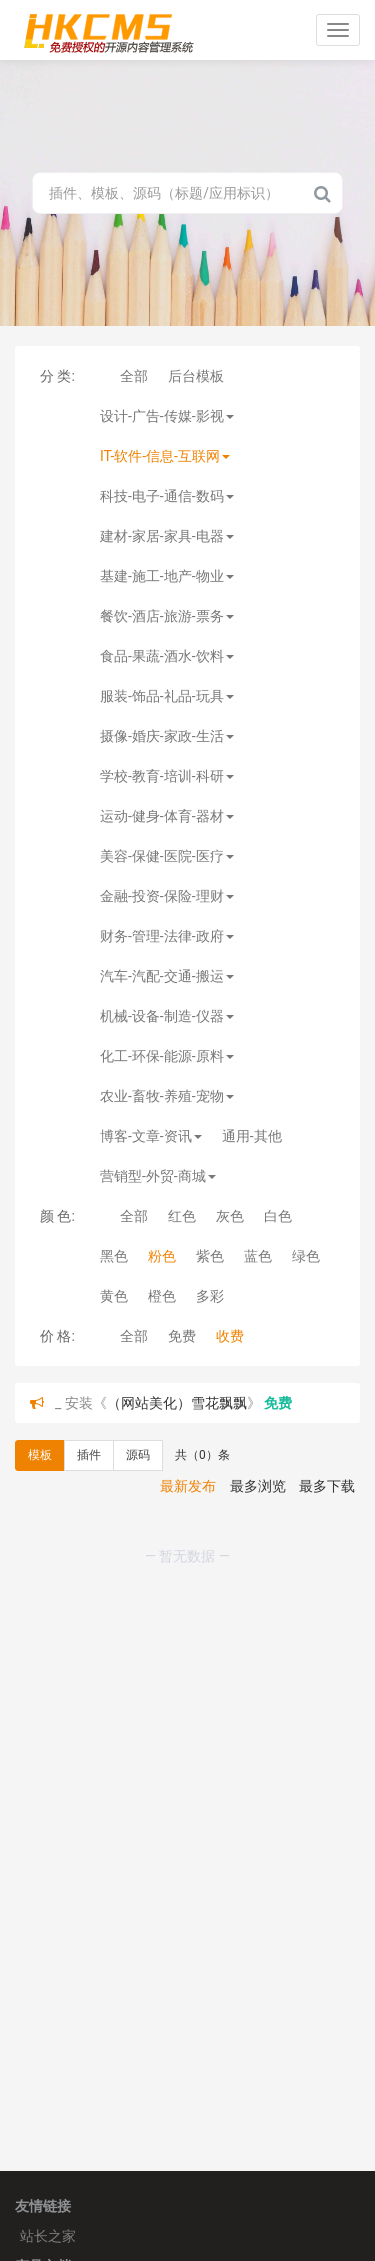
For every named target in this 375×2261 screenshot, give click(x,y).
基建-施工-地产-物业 (167, 576)
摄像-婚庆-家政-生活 (167, 736)
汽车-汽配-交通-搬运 (167, 976)
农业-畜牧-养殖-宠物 (167, 1096)
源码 (138, 1455)
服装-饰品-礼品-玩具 (167, 696)
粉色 (162, 1256)
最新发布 (188, 1486)
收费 (230, 1336)
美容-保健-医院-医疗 (167, 856)
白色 (278, 1216)
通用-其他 (252, 1136)
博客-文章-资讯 (151, 1136)
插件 (89, 1455)
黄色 (114, 1296)
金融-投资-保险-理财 (167, 896)
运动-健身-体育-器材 (167, 816)
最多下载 (327, 1486)
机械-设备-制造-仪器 (167, 1016)
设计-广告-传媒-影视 (167, 416)
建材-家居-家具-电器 (167, 536)
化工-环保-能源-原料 (167, 1056)
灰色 (230, 1216)
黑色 (114, 1256)
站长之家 (48, 2236)
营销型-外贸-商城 (158, 1176)
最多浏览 (258, 1486)
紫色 (210, 1256)
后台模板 (196, 376)
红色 (182, 1216)
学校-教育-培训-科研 (167, 776)
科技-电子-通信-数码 (167, 496)
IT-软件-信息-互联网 (165, 456)
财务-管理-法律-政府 (167, 936)
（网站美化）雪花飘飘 (177, 1403)
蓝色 (258, 1256)
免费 (182, 1336)
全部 (134, 376)
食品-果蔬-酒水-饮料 (167, 656)
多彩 (210, 1296)
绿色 (306, 1256)
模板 (40, 1455)
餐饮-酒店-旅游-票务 (167, 616)
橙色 (162, 1296)
